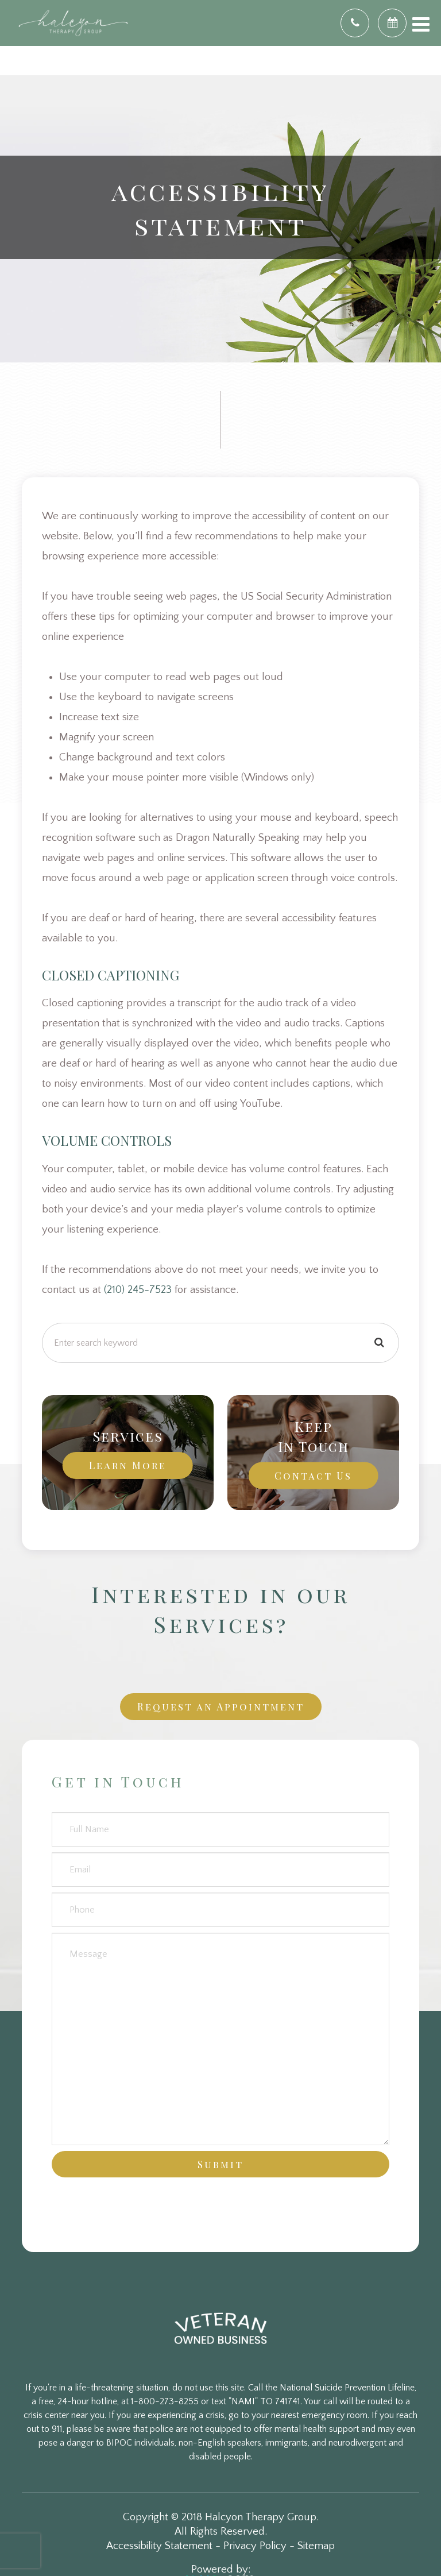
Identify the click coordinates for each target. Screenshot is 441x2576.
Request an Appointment (220, 1706)
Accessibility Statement (159, 2546)
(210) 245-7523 (138, 1290)
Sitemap (316, 2546)
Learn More (128, 1465)
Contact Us (313, 1475)
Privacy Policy (255, 2546)
